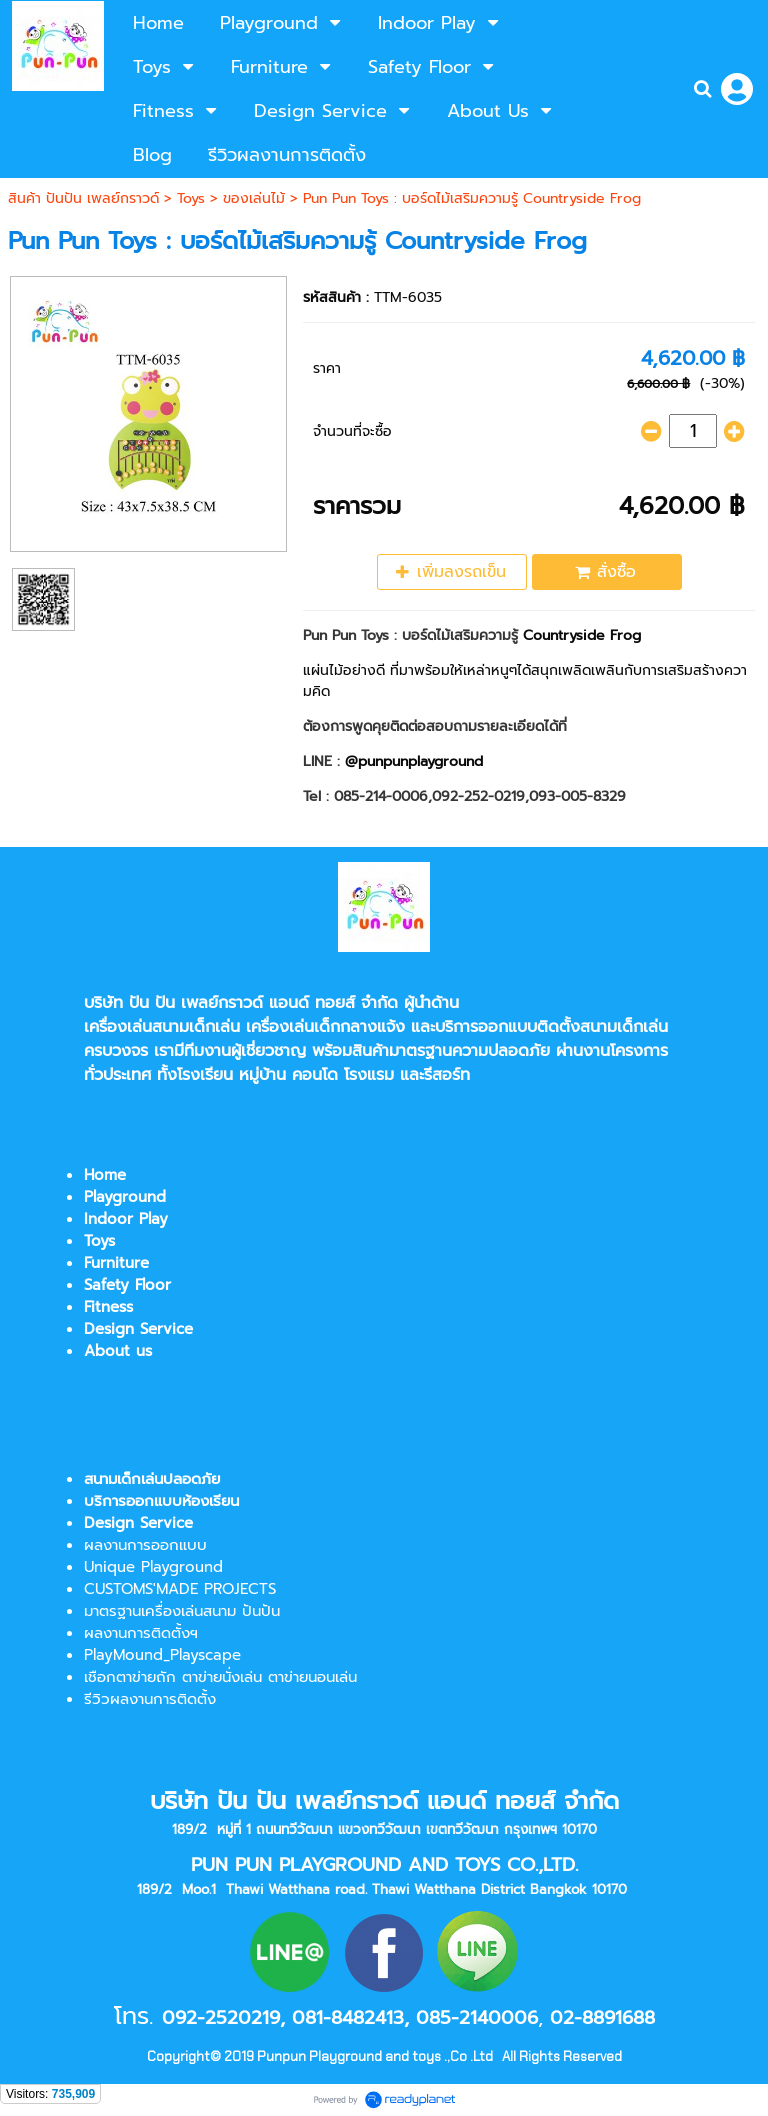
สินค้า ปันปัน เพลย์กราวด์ (83, 198)
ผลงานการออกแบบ (145, 1545)
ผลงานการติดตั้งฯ (141, 1633)
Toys (191, 198)
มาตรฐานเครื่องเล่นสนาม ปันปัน (182, 1611)
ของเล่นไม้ (254, 198)
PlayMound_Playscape (162, 1655)
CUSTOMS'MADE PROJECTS (180, 1589)
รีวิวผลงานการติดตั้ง (150, 1699)
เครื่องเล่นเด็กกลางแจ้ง (325, 1027)
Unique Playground (153, 1567)
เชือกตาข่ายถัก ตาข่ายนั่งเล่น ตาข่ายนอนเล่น (220, 1677)
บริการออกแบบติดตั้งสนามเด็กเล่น (551, 1027)
